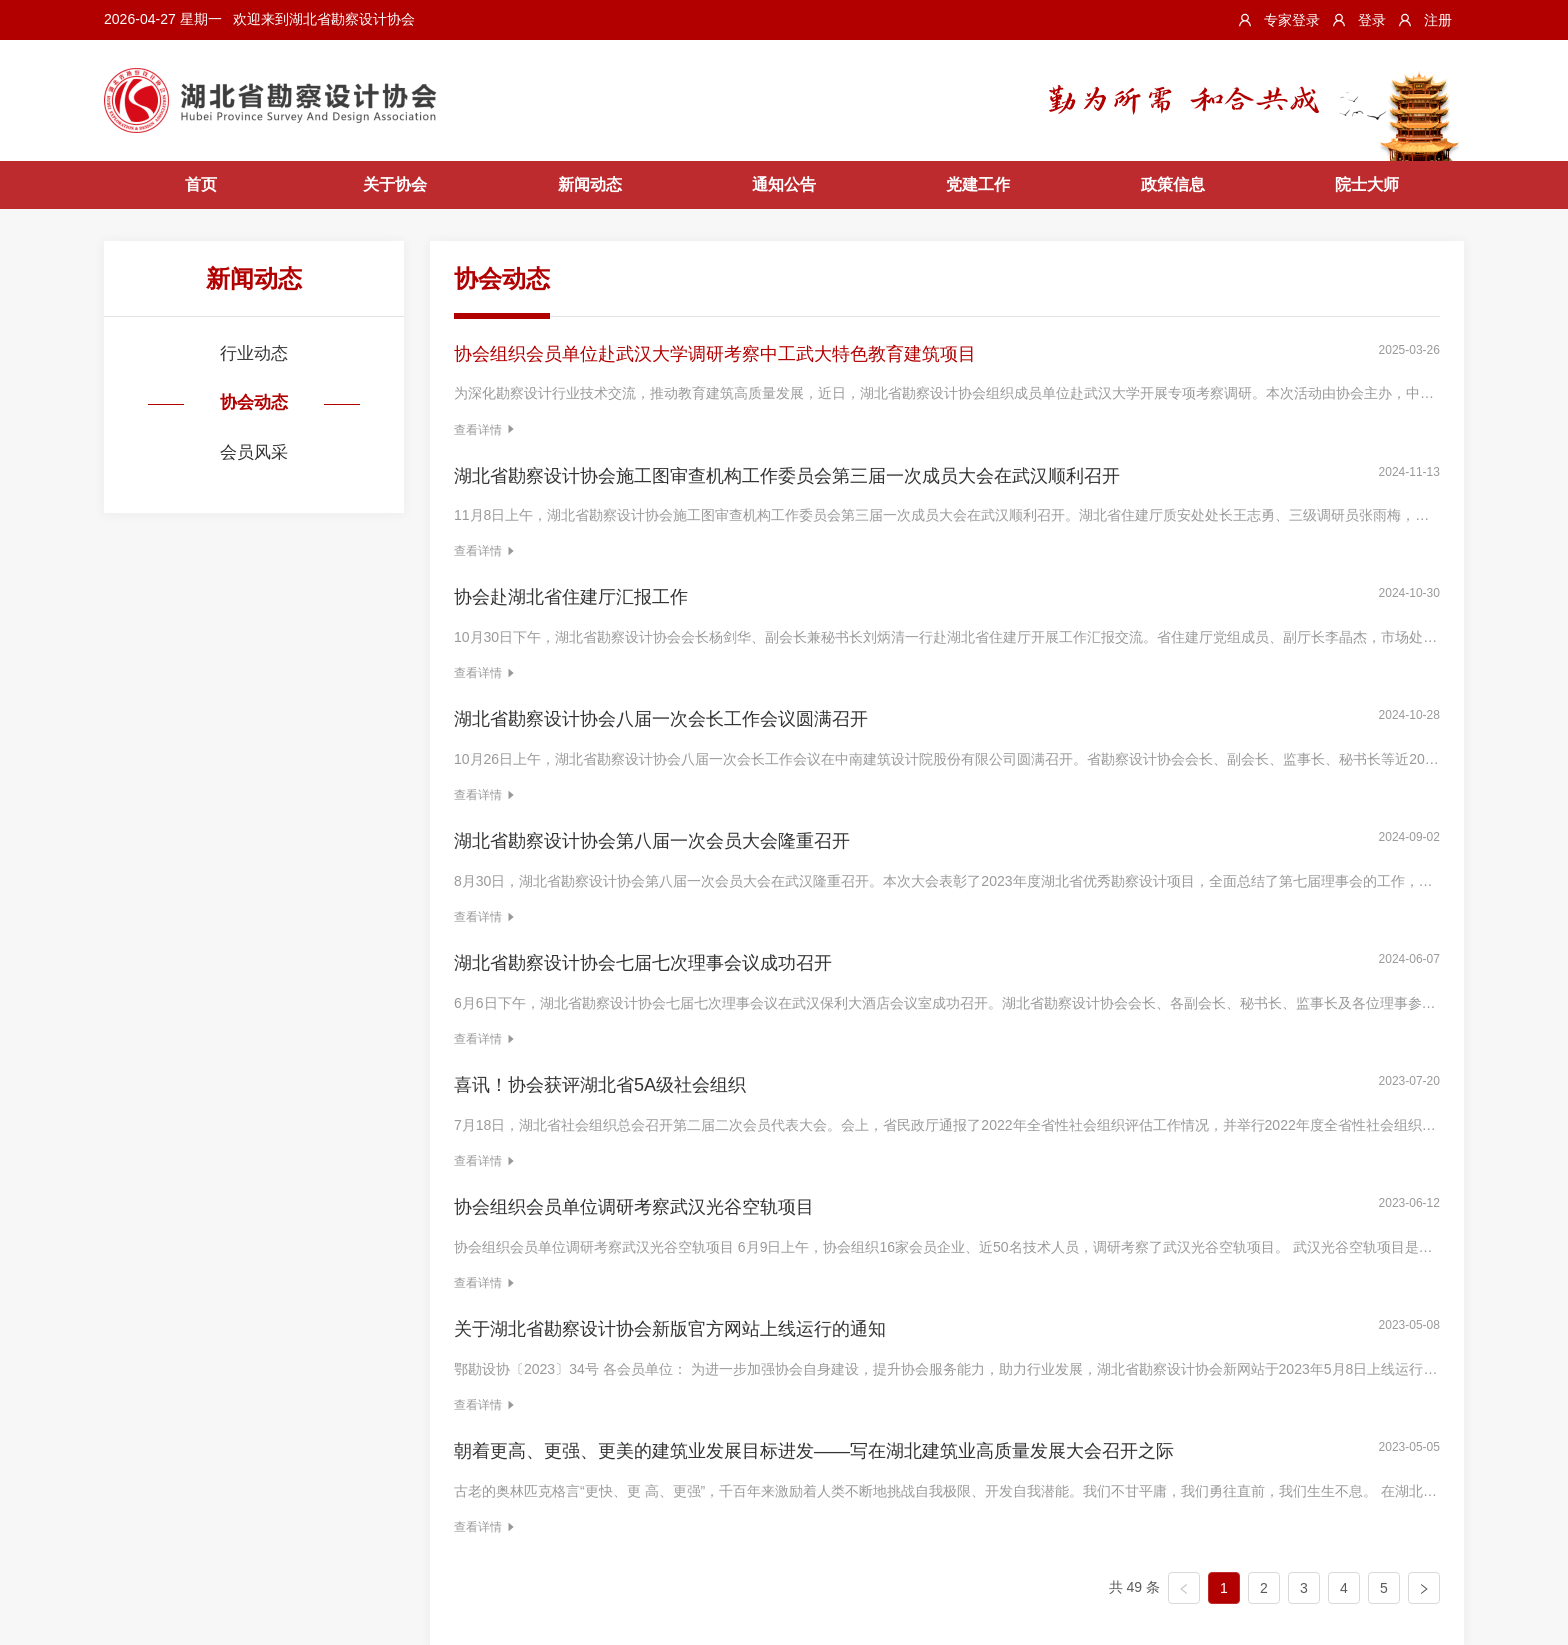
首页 (201, 184)
